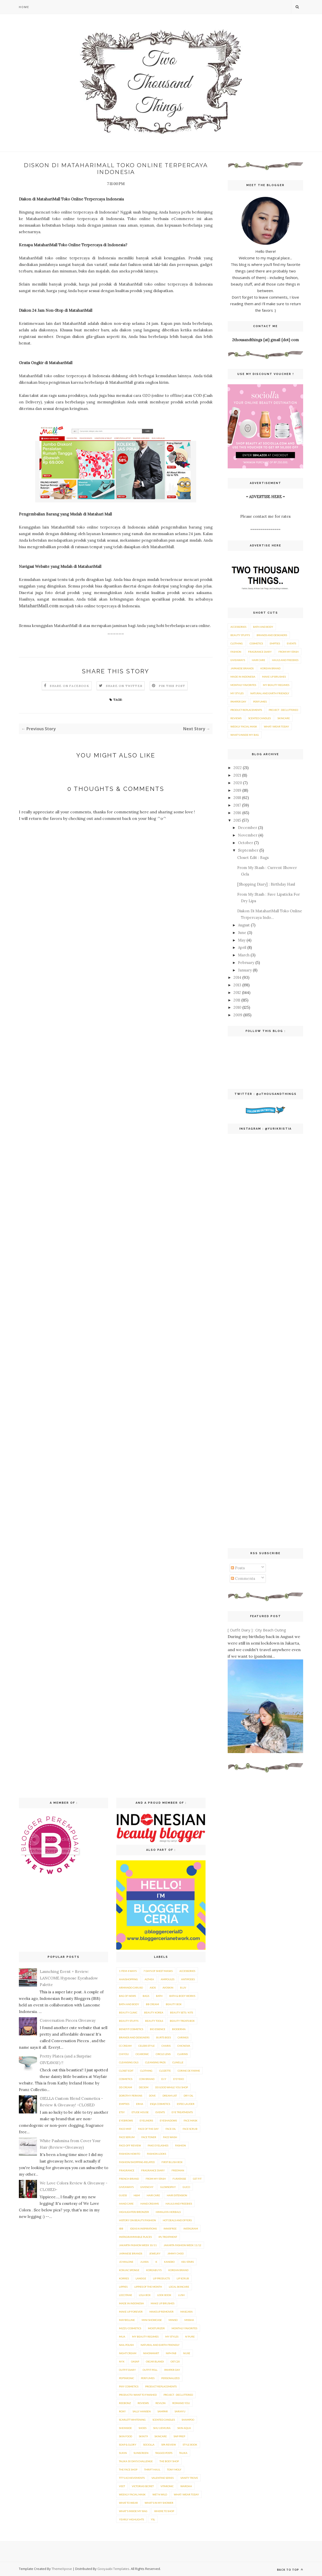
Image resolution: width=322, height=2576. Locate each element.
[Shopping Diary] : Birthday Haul (266, 884)
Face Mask (190, 2120)
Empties (275, 643)
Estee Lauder (185, 2103)
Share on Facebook (69, 686)
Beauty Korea (153, 2012)
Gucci (186, 2186)
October (245, 842)
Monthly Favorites (243, 684)
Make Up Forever (131, 2311)
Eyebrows (126, 2120)
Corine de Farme (189, 2070)
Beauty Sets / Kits (181, 2012)
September (248, 850)
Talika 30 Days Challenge (136, 2461)
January (245, 970)
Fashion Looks (156, 2153)
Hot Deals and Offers (177, 2220)
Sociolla (148, 2444)
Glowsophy (168, 2186)
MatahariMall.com (38, 606)
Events (291, 643)
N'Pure (190, 2336)
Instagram (190, 2228)
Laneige (141, 2278)
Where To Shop (164, 2511)
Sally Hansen (142, 2411)
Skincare (283, 718)
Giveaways (237, 660)
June (242, 932)
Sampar (162, 2411)
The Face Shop (128, 2469)
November (247, 835)
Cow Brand (146, 2078)
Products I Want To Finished (138, 2394)
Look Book (164, 2294)
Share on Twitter (124, 686)
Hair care (258, 660)
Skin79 (143, 2436)
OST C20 (175, 2361)
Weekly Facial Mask (243, 726)
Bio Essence (157, 2029)
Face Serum (127, 2137)
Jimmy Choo (175, 2253)
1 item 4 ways (128, 1970)
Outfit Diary (127, 2369)
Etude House (140, 2112)
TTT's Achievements (132, 2477)
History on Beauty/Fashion (137, 2220)
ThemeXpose (62, 2568)
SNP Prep (179, 2436)
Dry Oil (188, 2095)
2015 (237, 820)
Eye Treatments (182, 2112)
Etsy (122, 2112)
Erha (139, 2103)
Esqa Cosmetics (160, 2103)
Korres (124, 2278)
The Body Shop (169, 2461)
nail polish (126, 2344)
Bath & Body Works (182, 1995)
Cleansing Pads (155, 2062)
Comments (243, 1578)
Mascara (186, 2311)
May (242, 940)
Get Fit (197, 2178)
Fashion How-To (129, 2153)
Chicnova (183, 2045)
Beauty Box (173, 2004)
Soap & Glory (127, 2444)
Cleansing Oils (128, 2062)
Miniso (173, 2319)
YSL (153, 2519)
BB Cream (152, 2004)
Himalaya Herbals (168, 2211)
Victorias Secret (143, 2486)
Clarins (182, 2054)
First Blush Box (172, 2162)
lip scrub (183, 2278)
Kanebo (169, 2261)
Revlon (160, 2403)
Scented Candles (259, 718)
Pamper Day (238, 701)
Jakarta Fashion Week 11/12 (182, 2245)
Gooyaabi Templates (113, 2568)
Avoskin (168, 1987)
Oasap (135, 2361)
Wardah (186, 2486)
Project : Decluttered (283, 709)
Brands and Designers (272, 635)
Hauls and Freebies (285, 660)
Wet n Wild (159, 2494)
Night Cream (127, 2353)
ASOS (153, 1987)
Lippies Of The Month (148, 2286)
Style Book (190, 2444)
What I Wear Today (276, 726)
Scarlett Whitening (132, 2419)
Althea (149, 1979)
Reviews (236, 718)
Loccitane (125, 2294)
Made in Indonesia (242, 676)
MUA (122, 2336)
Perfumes (260, 701)
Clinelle (177, 2062)
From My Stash (288, 651)
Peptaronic (126, 2378)
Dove (152, 2095)
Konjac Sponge (129, 2270)
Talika (183, 2452)
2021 (237, 775)
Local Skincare (179, 2286)
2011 (236, 1000)
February (246, 962)
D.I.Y (163, 2078)
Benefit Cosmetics (131, 2029)
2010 (237, 1007)
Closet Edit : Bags (253, 857)
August (244, 925)
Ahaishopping (128, 1979)
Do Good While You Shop (171, 2087)
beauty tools (154, 2020)
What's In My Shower (159, 2502)
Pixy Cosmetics (128, 2386)
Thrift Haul (152, 2469)
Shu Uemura (162, 2427)
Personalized (170, 2378)
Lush (181, 2294)
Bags (146, 1995)
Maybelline (127, 2319)
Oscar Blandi (155, 2361)
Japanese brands (242, 668)
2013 (237, 985)
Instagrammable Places (135, 2236)
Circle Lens (163, 2054)
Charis (166, 2045)
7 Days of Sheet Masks (158, 1970)
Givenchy (146, 2186)
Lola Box (144, 2294)
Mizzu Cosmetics (130, 2328)
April (242, 947)
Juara (144, 2261)
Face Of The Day (148, 2128)
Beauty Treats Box (182, 2020)
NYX (121, 2361)
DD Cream (125, 2087)
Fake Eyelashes (158, 2145)
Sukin (123, 2452)
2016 (237, 812)
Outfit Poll (150, 2369)
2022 (237, 767)
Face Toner (148, 2137)
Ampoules (167, 1979)
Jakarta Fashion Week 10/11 (138, 2245)
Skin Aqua (184, 2427)
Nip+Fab (171, 2353)
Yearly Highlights (131, 2519)
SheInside (125, 2427)
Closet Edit (126, 2070)
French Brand (129, 2178)
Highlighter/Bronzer (134, 2211)
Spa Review (168, 2444)
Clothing (236, 643)
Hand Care (126, 2203)
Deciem (143, 2087)
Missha (189, 2319)
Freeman (178, 2170)
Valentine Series (162, 2477)
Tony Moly (174, 2469)
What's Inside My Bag (244, 734)
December (247, 827)
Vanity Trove (189, 2477)
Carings (183, 2037)
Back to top (290, 2569)
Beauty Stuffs (240, 635)
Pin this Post (172, 686)
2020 (237, 782)
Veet (122, 2486)
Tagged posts (163, 2452)
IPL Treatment (167, 2236)
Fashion (235, 651)
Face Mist (125, 2128)
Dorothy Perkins (130, 2095)
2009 (237, 1015)
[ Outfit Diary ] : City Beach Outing (257, 1629)
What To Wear (128, 2502)
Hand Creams (149, 2203)
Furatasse (179, 2178)
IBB (121, 2228)
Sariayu (180, 2411)
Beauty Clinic (128, 2012)
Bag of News (127, 1995)
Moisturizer (156, 2328)
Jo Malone (126, 2261)
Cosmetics (256, 643)
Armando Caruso (131, 1987)
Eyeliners (146, 2120)
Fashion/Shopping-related (137, 2162)
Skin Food (125, 2436)
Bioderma (179, 2029)
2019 (237, 790)
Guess (123, 2195)
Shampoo (188, 2419)
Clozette (165, 2070)
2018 (237, 797)
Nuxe (186, 2353)
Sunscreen (141, 2452)
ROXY (122, 2411)
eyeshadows (168, 2120)
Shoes (142, 2427)
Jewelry (154, 2253)
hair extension (177, 2195)
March (244, 955)
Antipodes (188, 1979)
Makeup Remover (161, 2311)
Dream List (170, 2095)
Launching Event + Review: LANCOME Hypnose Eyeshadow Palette (69, 1978)
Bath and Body (263, 626)
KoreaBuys (154, 2270)
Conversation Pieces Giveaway (68, 2020)
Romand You (181, 2403)
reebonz (125, 2403)
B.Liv (183, 1987)
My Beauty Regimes (276, 684)
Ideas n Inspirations (143, 2228)
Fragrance (126, 2170)
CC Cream (125, 2045)
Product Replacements (246, 709)
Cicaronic (142, 2054)
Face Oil (171, 2128)
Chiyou (124, 2054)
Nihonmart (151, 2353)
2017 (237, 805)
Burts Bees (163, 2037)
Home (24, 7)
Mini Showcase (152, 2319)
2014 (237, 977)
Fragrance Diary (260, 651)
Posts (238, 1567)
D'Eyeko (178, 2078)
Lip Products (161, 2278)
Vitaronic (167, 2486)
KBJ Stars (187, 2261)
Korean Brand (270, 668)
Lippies (123, 2286)
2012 (237, 992)
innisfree (170, 2228)
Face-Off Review (130, 2145)
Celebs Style (146, 2045)
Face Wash (170, 2137)
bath (159, 1995)
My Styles (237, 693)
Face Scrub (190, 2128)
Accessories (238, 626)
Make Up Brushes (274, 676)
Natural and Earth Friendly (269, 693)
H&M (137, 2195)
